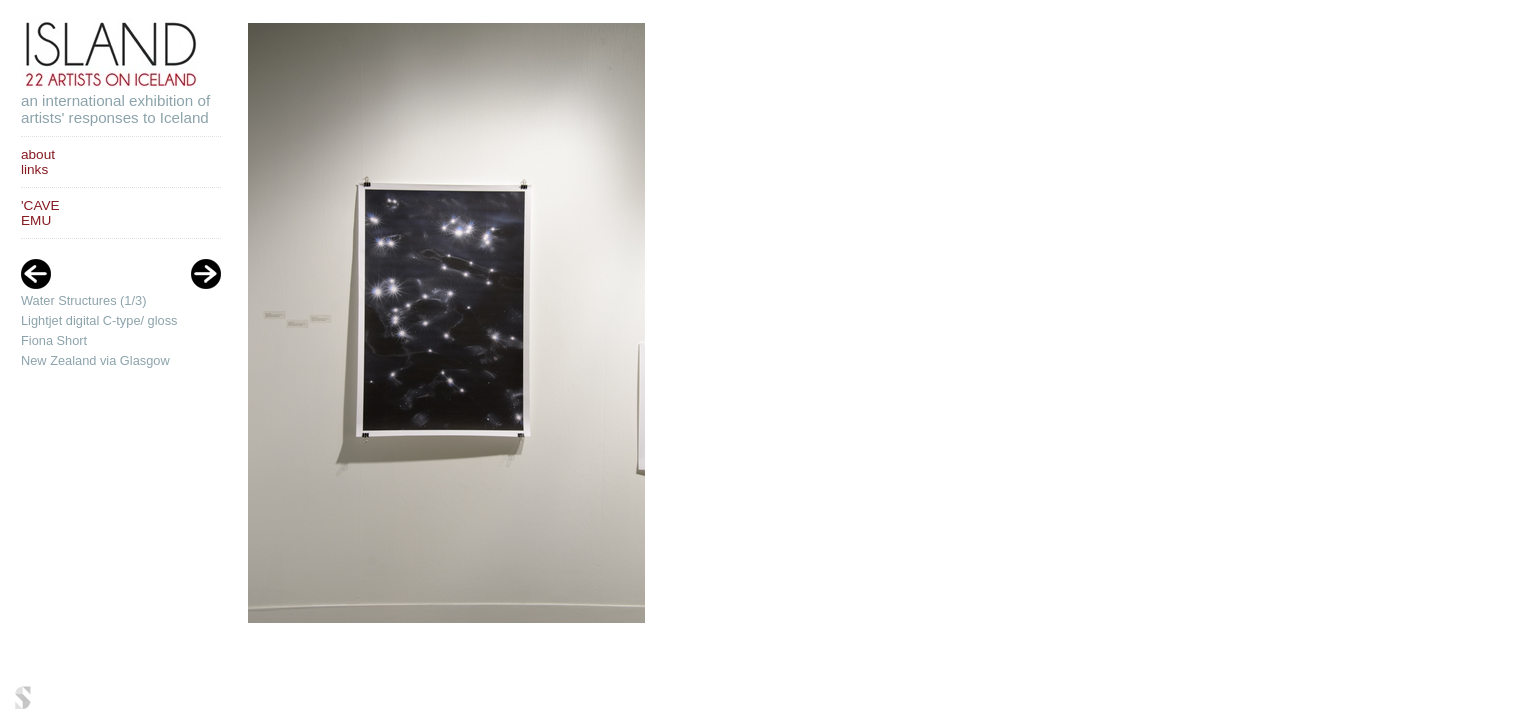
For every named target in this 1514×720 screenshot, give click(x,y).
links (34, 169)
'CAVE (40, 205)
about (38, 154)
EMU (36, 220)
